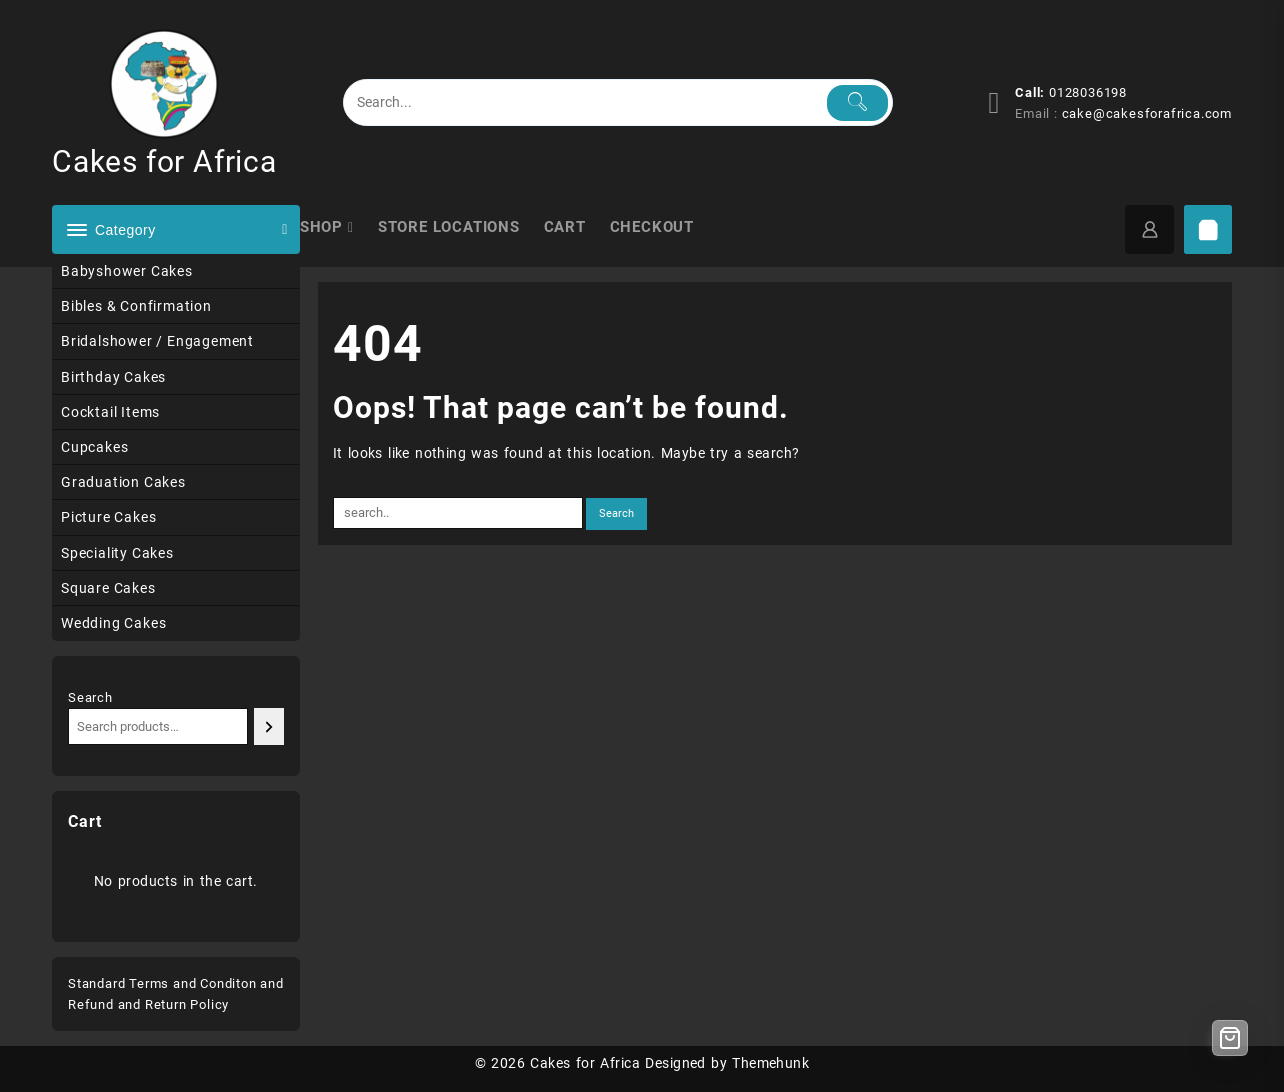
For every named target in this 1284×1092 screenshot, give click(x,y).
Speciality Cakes (117, 553)
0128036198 (1088, 92)
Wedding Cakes (113, 623)
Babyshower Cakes (127, 271)
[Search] (268, 726)
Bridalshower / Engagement (157, 341)
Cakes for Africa (164, 161)
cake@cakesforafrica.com (1147, 113)
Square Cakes (108, 588)
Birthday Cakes (113, 377)
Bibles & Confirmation (136, 306)
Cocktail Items (110, 412)
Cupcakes (94, 447)
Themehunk (770, 1063)
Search (90, 697)
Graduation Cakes (123, 482)
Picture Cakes (108, 517)
